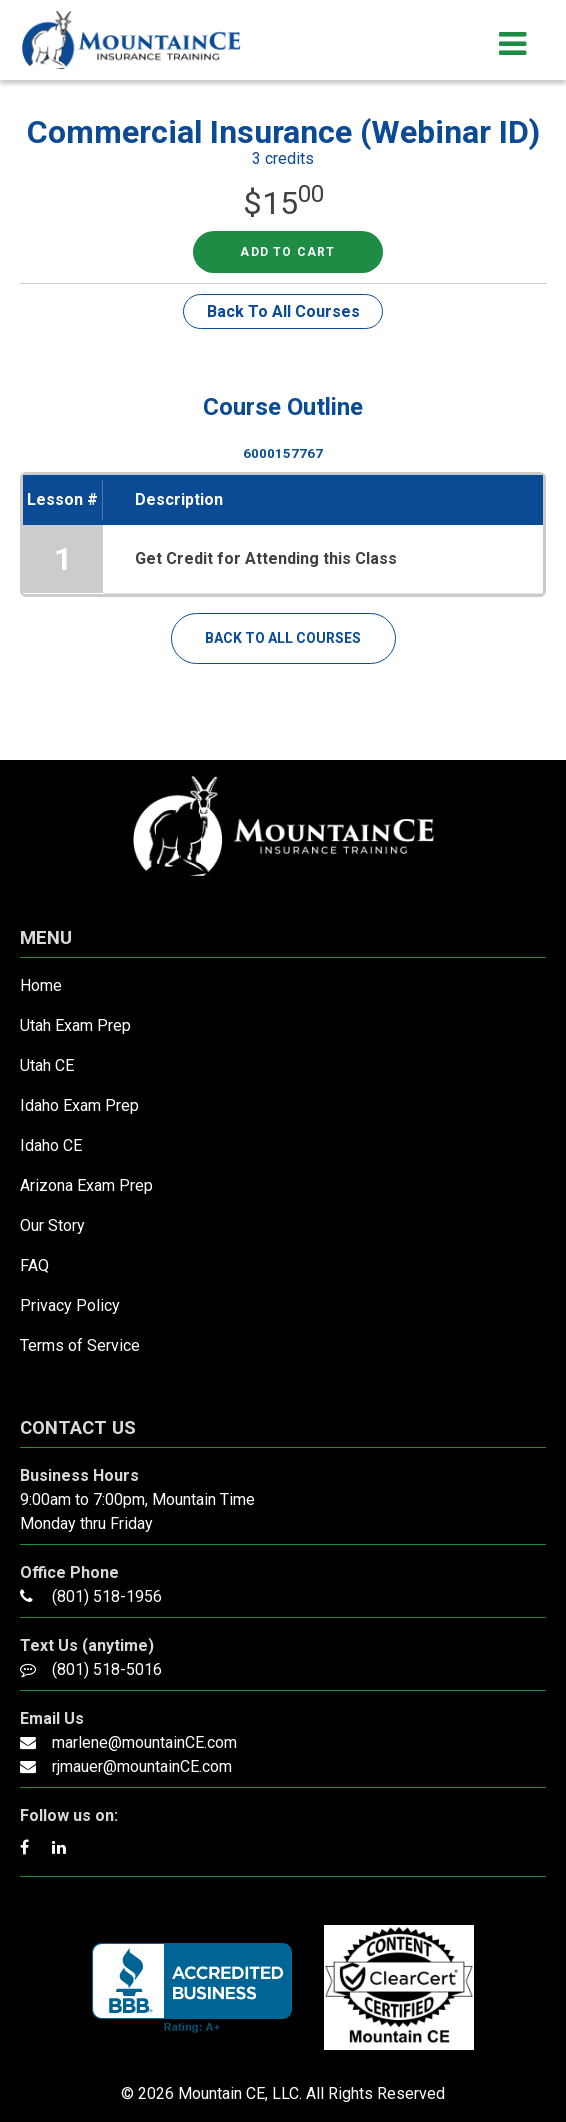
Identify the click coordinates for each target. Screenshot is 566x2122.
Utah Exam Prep (75, 1025)
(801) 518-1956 (107, 1596)
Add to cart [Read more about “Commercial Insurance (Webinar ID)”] (287, 252)
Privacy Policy (70, 1305)
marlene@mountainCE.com (144, 1742)
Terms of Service (80, 1345)
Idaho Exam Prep (79, 1105)
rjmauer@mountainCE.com (142, 1766)
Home (41, 985)
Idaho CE (51, 1145)
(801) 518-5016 (107, 1669)
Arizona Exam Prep (86, 1185)
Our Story (52, 1225)
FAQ (34, 1265)
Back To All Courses (283, 311)
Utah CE (47, 1065)
